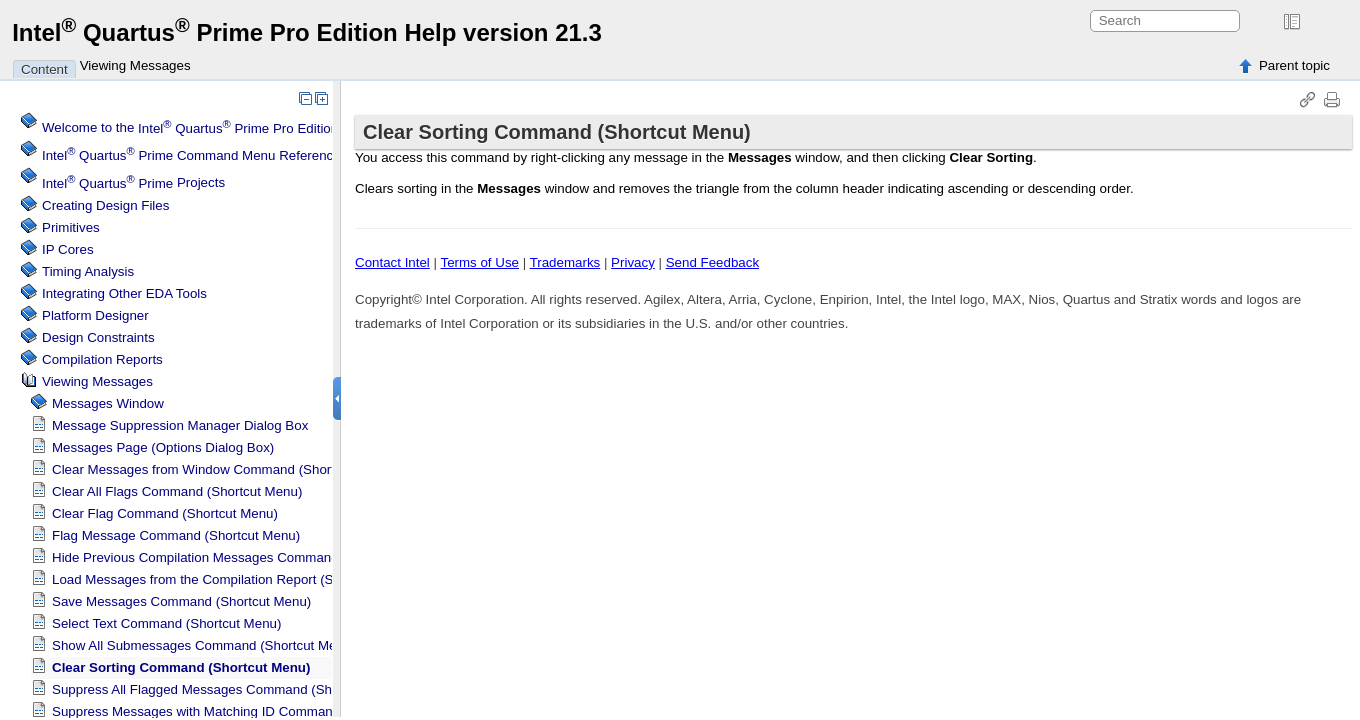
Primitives (71, 227)
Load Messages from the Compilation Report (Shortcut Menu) (234, 579)
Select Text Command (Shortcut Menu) (166, 623)
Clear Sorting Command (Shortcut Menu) (181, 667)
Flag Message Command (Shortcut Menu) (176, 535)
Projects (133, 183)
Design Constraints (98, 337)
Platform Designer (95, 315)
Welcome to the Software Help (234, 128)
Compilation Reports (102, 359)
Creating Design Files (105, 205)
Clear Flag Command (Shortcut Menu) (165, 513)
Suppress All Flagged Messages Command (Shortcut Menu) (229, 689)
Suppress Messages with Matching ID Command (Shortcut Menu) (245, 711)
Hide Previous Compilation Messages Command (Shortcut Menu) (245, 557)
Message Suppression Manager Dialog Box (180, 425)
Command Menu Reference (191, 155)
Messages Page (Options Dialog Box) (163, 447)
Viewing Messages (135, 65)
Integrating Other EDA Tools (124, 293)
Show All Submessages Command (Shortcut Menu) (204, 645)
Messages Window (108, 403)
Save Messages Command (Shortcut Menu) (181, 601)
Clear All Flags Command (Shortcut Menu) (177, 491)
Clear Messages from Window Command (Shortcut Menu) (223, 469)
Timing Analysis (88, 271)
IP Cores (68, 249)
